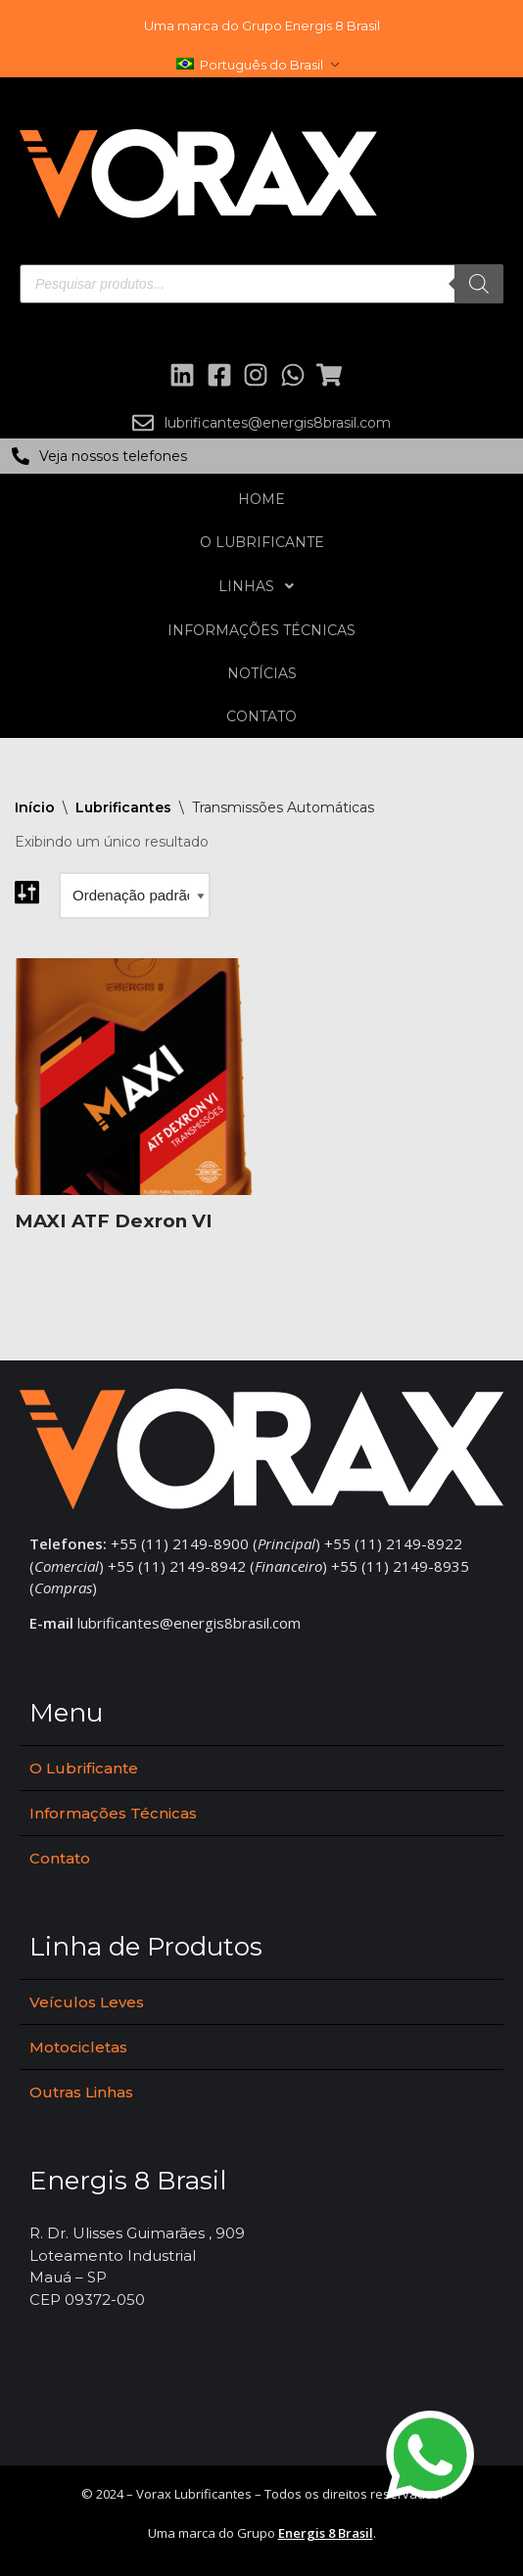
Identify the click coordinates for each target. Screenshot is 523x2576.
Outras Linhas (81, 2092)
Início (35, 807)
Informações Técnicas (261, 630)
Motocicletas (78, 2047)
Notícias (262, 673)
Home (261, 499)
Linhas (261, 586)
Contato (261, 716)
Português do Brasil (249, 64)
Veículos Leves (86, 2002)
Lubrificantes (123, 807)
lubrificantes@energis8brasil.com (189, 1623)
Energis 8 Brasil (325, 2533)
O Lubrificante (262, 542)
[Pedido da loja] (135, 895)
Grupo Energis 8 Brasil (311, 25)
